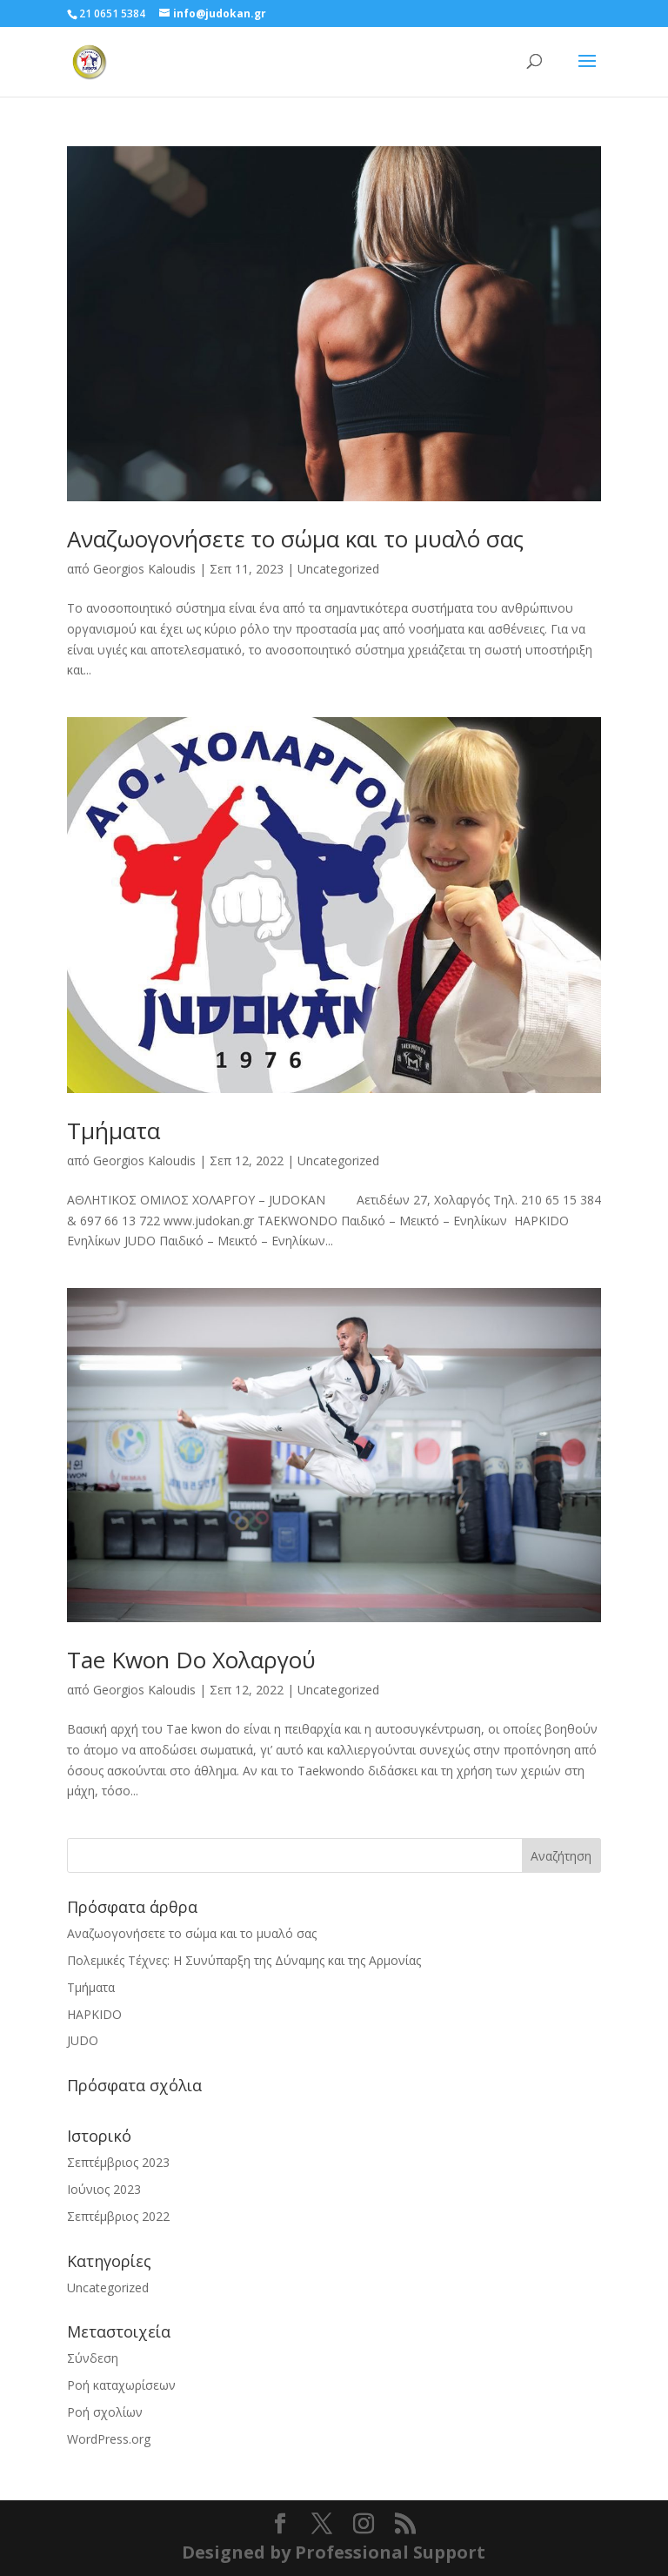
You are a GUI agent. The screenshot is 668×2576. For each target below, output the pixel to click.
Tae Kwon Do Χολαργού (191, 1659)
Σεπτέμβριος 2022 (118, 2216)
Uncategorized (338, 568)
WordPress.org (108, 2439)
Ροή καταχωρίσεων (121, 2385)
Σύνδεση (92, 2358)
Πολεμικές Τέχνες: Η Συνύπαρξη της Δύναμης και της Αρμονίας (244, 1960)
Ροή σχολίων (105, 2412)
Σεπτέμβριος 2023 (118, 2162)
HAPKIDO (94, 2014)
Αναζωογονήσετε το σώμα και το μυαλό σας (295, 538)
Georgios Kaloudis (144, 568)
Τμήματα (113, 1130)
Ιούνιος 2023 (104, 2189)
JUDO (82, 2040)
